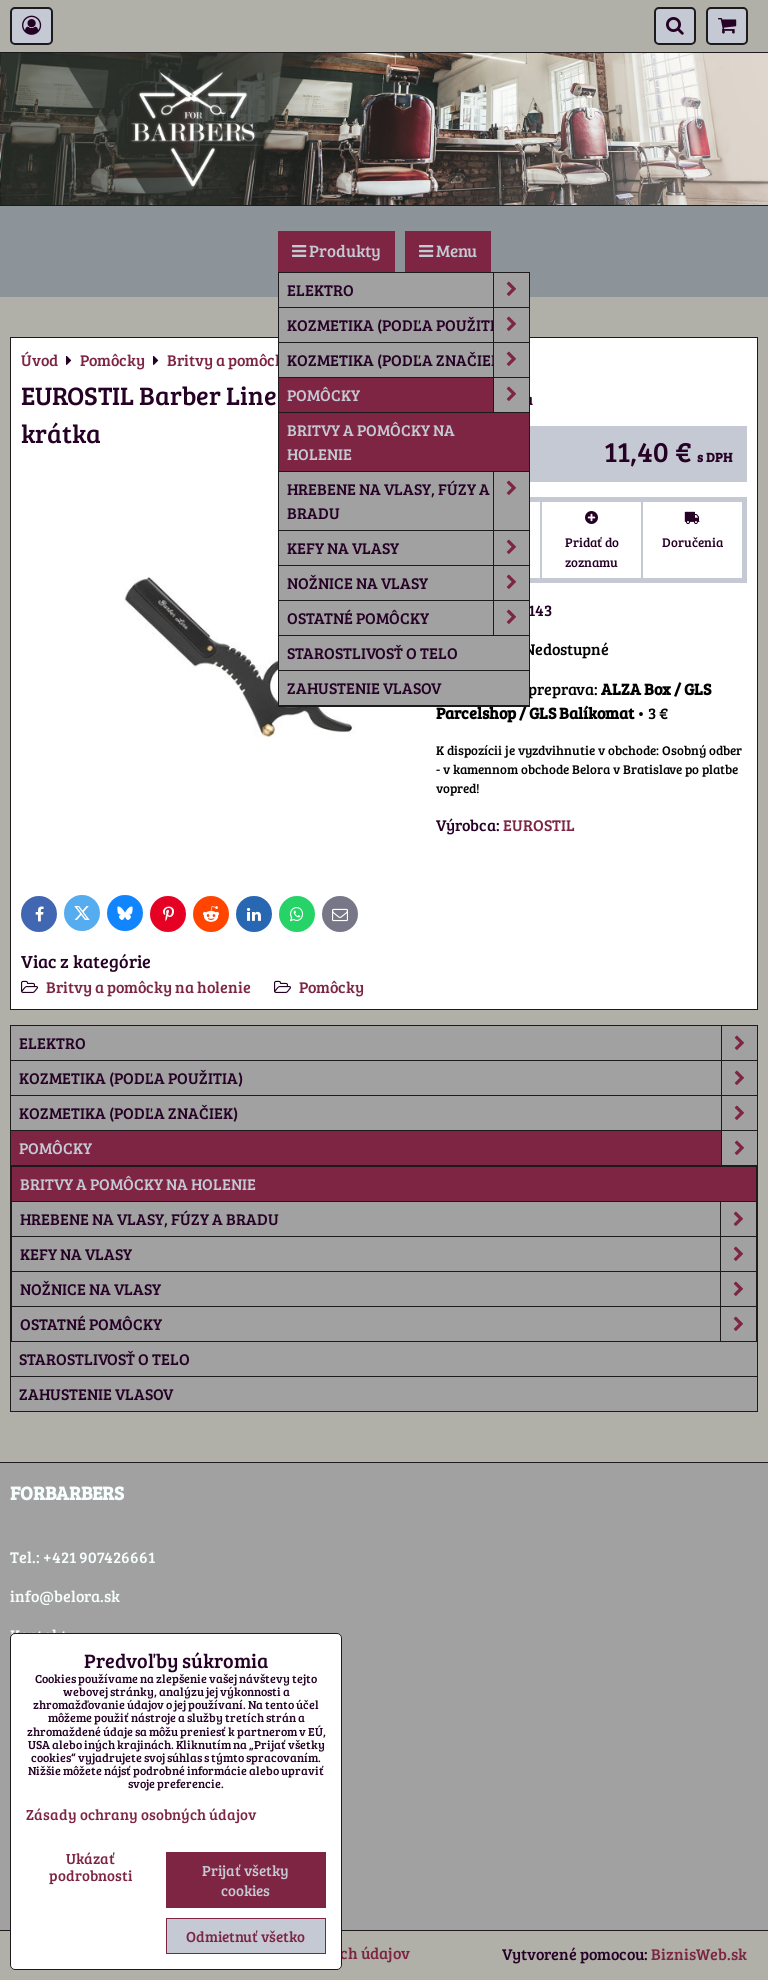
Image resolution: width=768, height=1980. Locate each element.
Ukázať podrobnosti (90, 1866)
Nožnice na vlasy (408, 583)
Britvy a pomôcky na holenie (371, 441)
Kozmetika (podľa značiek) (408, 360)
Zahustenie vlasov (364, 687)
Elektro (408, 290)
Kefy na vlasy (408, 548)
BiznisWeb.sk (699, 1953)
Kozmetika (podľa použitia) (408, 325)
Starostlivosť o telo (372, 652)
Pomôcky (408, 395)
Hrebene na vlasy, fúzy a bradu (408, 501)
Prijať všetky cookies (245, 1880)
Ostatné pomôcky (408, 618)
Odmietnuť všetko (245, 1936)
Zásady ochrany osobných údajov (141, 1814)
